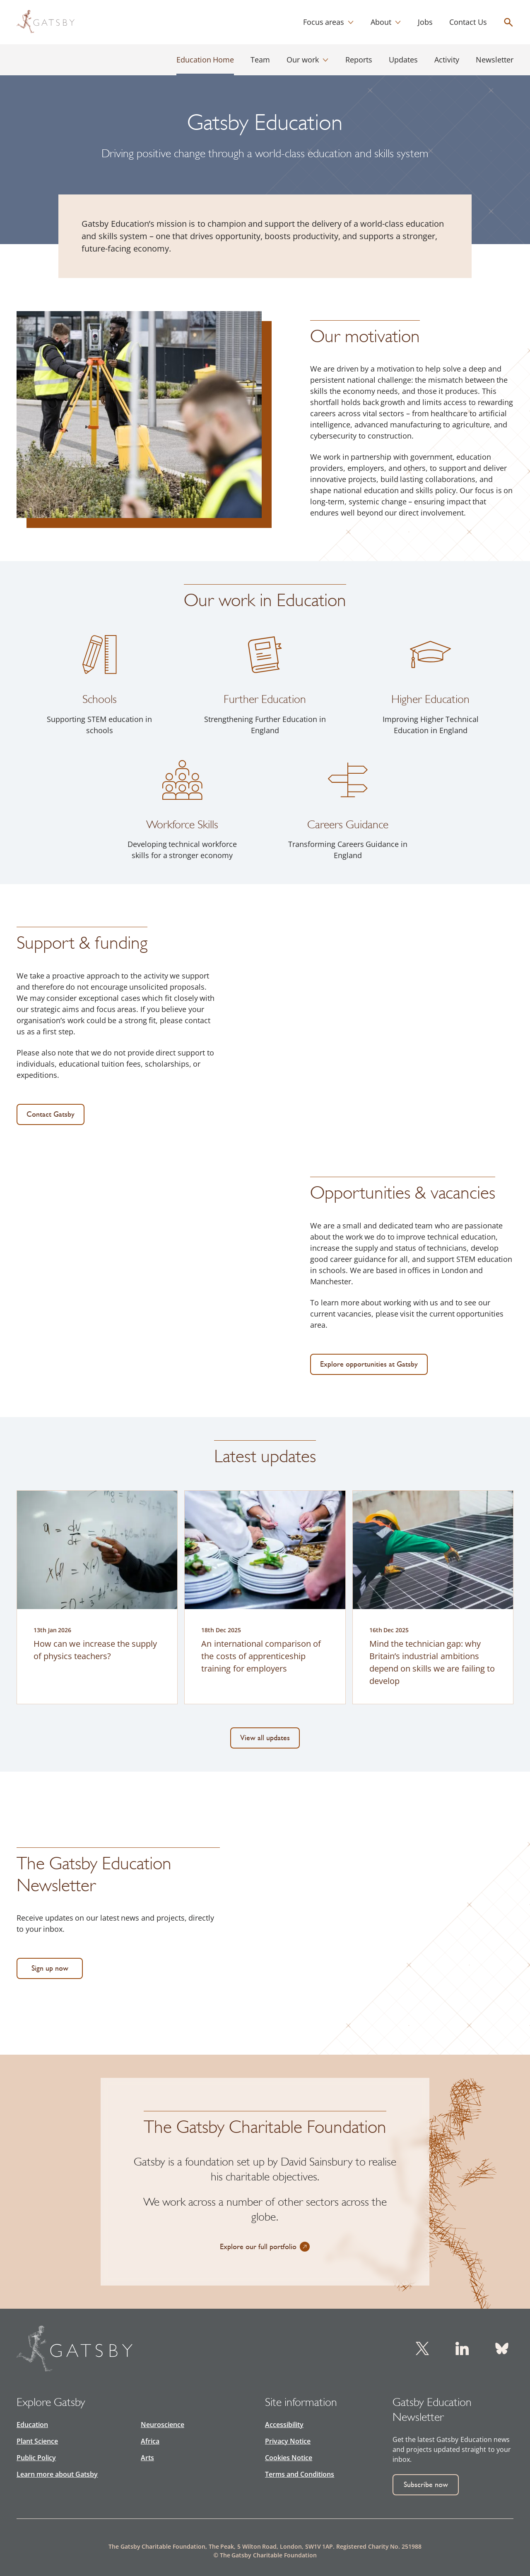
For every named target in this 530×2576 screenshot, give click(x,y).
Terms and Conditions (299, 2474)
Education (32, 2424)
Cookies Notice (288, 2457)
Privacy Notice (288, 2441)
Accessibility (284, 2424)
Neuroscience (162, 2424)
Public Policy (36, 2457)
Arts (147, 2457)
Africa (150, 2441)
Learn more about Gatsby (57, 2474)
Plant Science (37, 2441)
